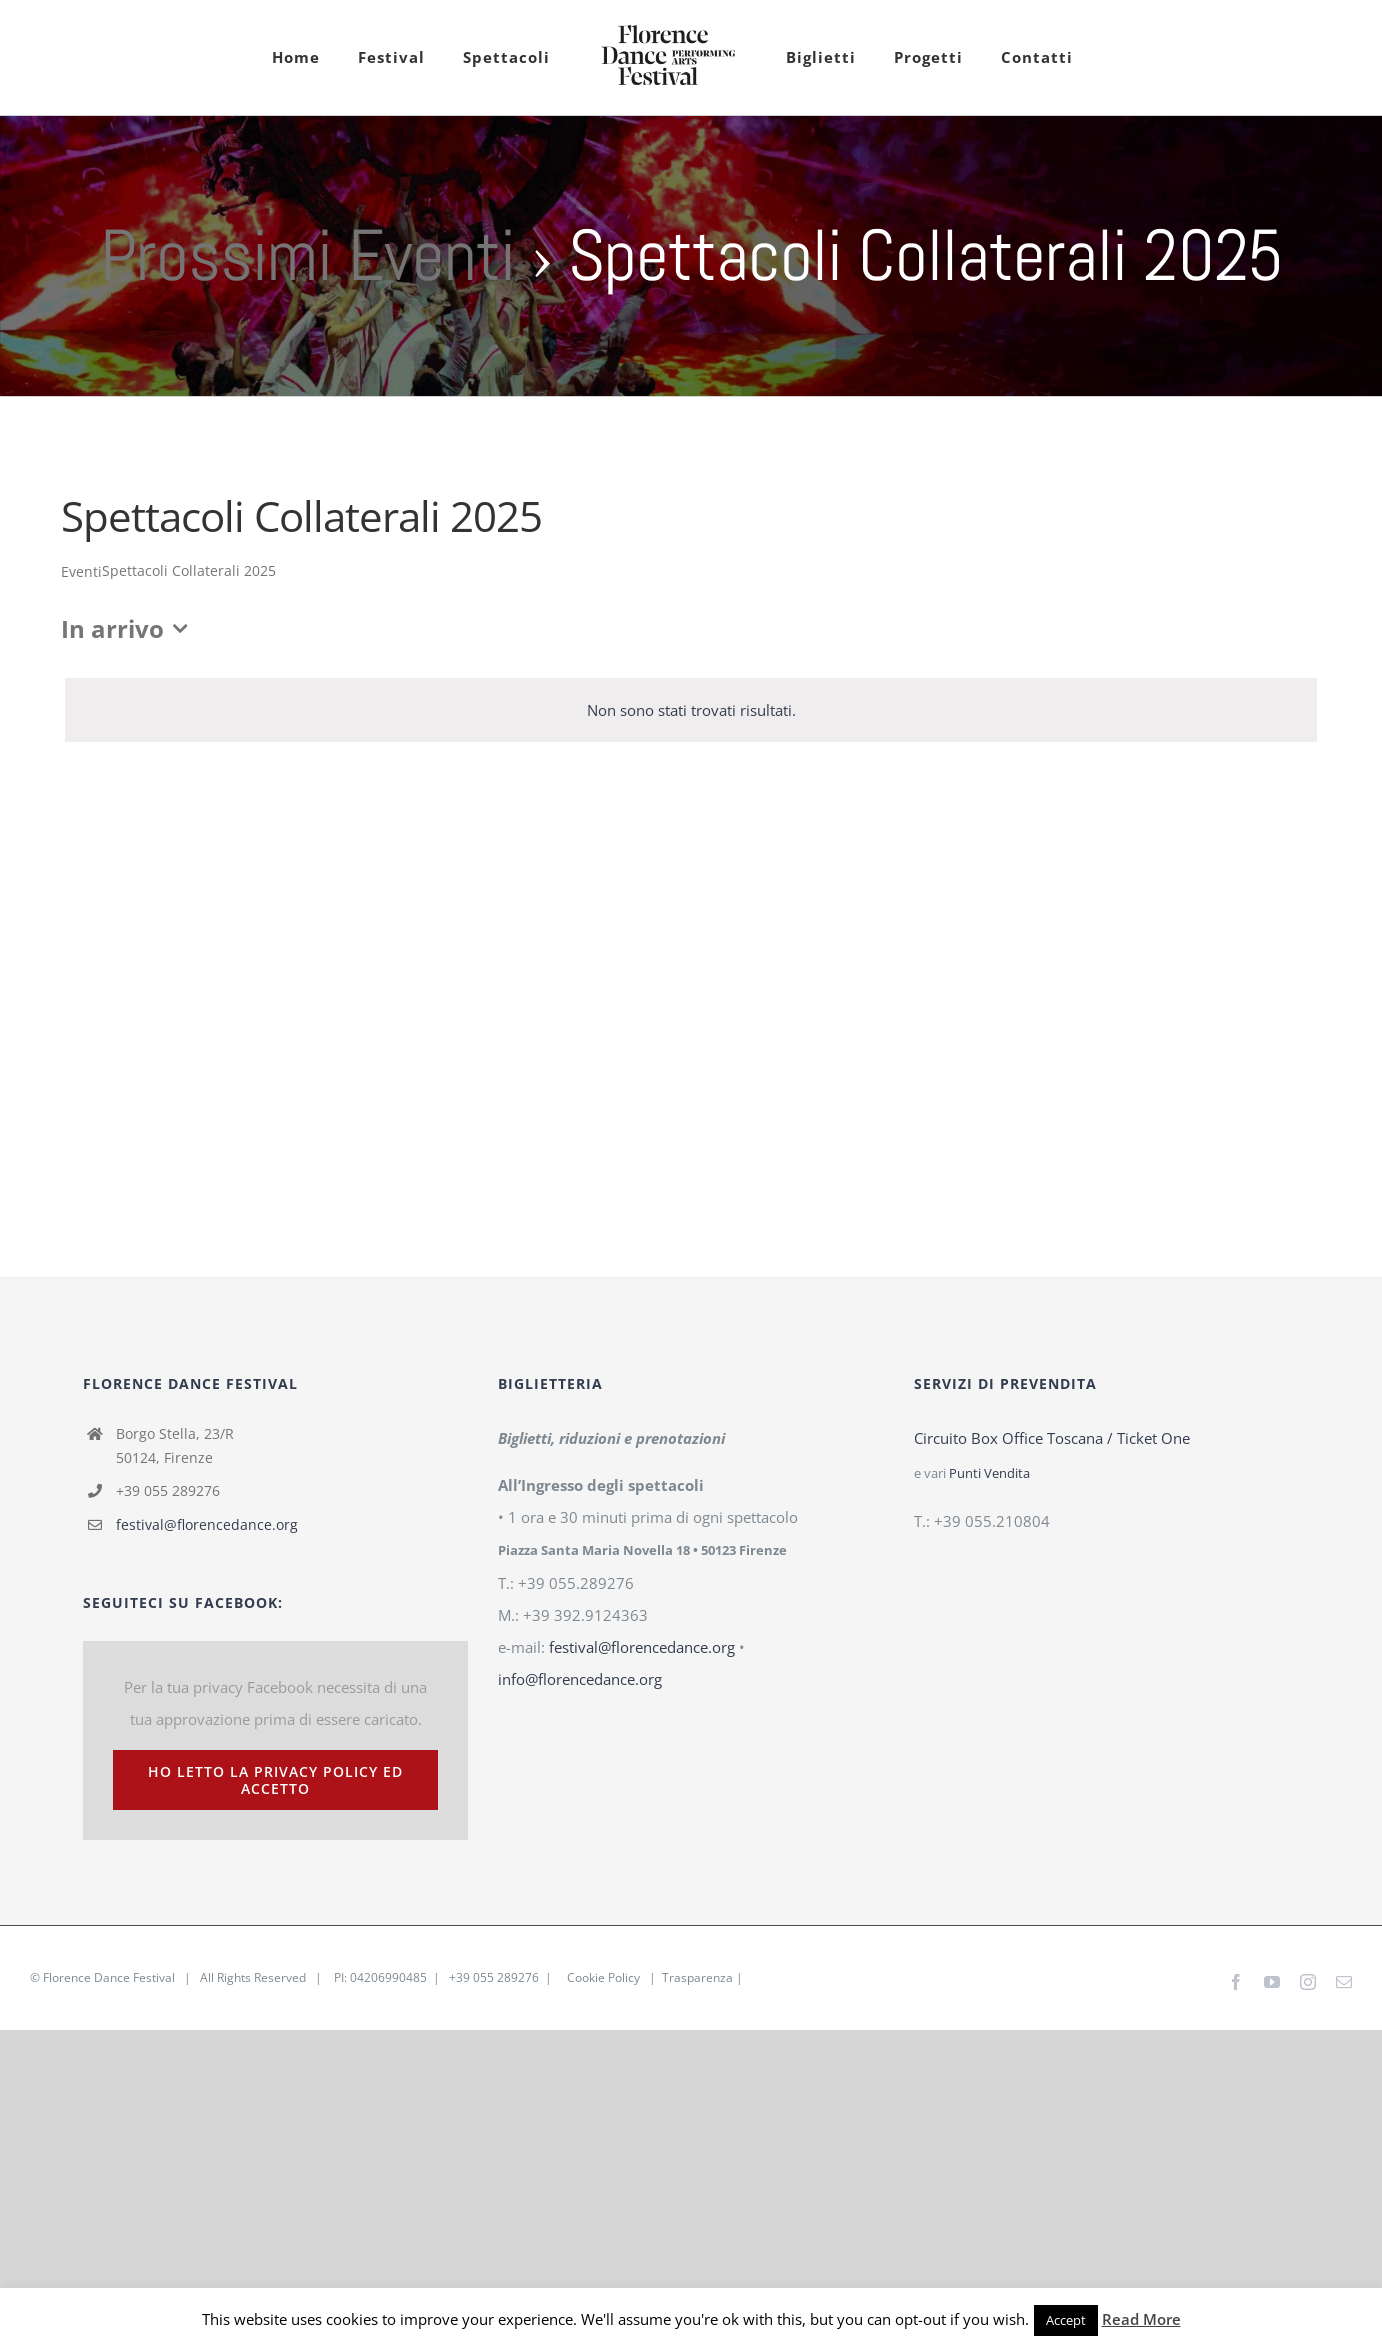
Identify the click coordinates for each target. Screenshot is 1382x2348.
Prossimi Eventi (307, 255)
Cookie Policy (603, 1977)
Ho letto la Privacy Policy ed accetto (275, 1780)
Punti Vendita (989, 1473)
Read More (1141, 2319)
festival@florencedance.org (207, 1524)
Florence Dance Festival (109, 1977)
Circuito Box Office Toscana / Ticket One (1052, 1438)
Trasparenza (697, 1977)
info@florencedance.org (580, 1679)
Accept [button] (1066, 2320)
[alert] (691, 710)
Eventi (81, 571)
